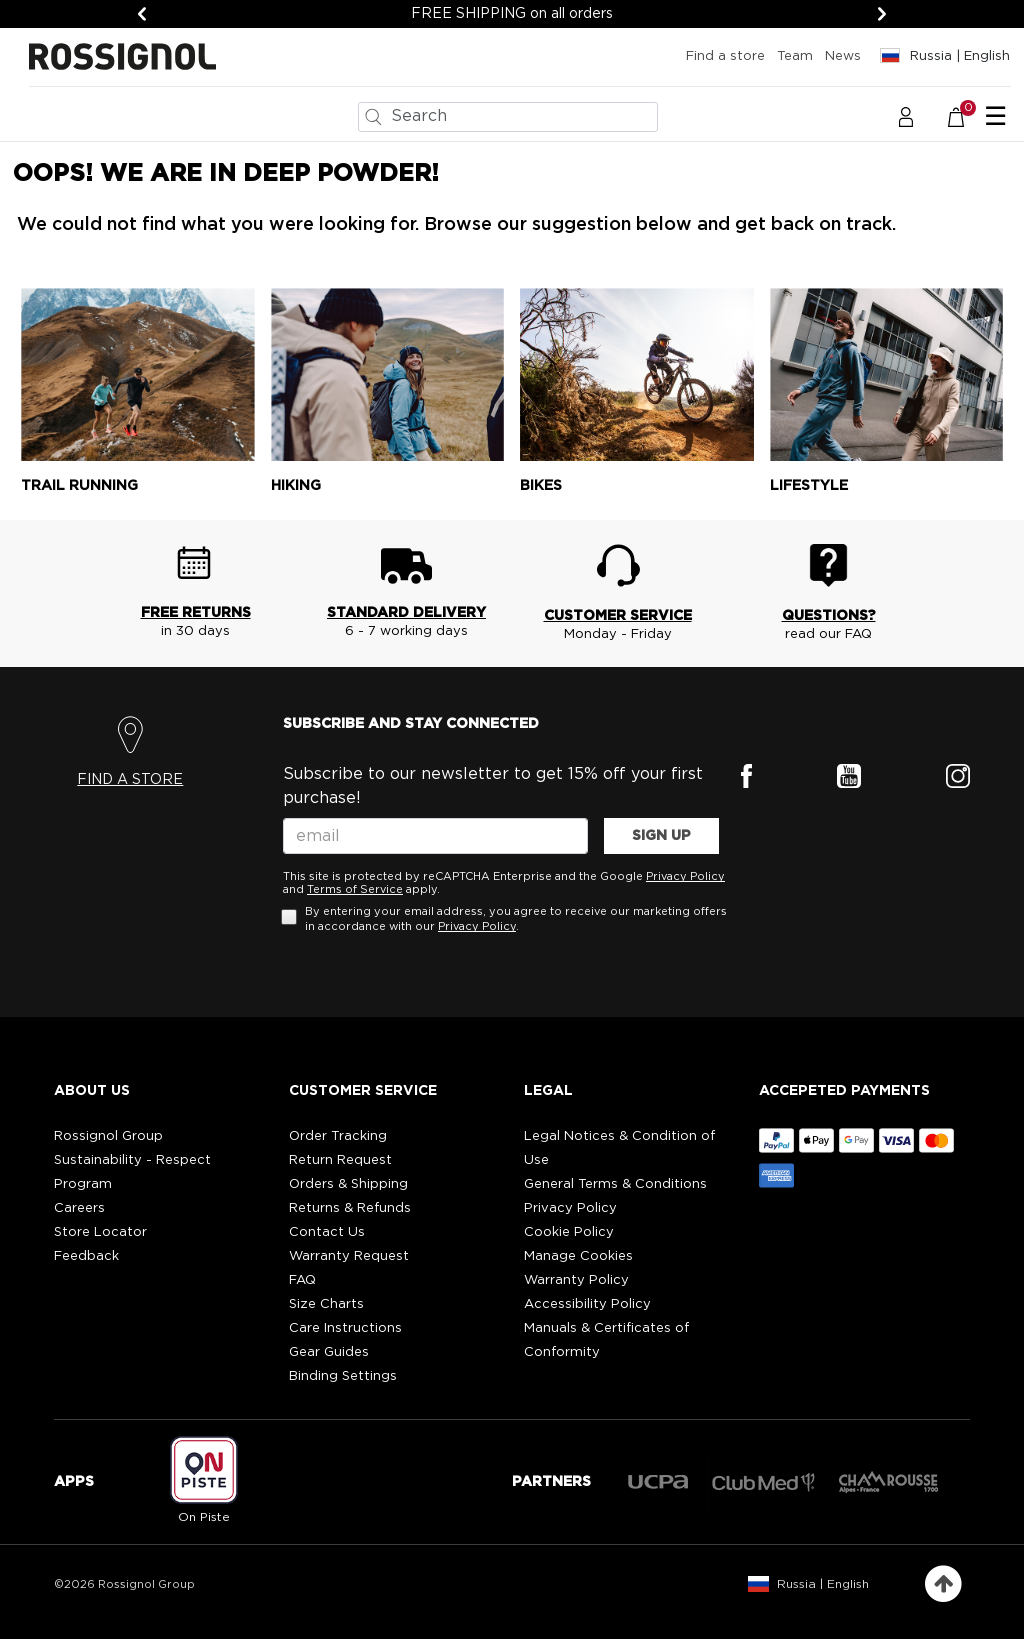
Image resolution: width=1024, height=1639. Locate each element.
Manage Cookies (578, 1256)
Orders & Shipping (348, 1184)
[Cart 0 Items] (966, 116)
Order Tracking (338, 1136)
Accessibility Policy (587, 1304)
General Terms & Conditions (615, 1184)
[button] (906, 116)
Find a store (725, 56)
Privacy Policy (685, 876)
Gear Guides (329, 1352)
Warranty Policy (576, 1280)
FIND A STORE (130, 780)
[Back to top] (943, 1584)
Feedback (86, 1256)
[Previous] (142, 14)
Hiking (296, 486)
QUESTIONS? (829, 616)
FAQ (302, 1280)
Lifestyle (809, 486)
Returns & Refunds (350, 1208)
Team (795, 56)
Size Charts (326, 1304)
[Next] (882, 14)
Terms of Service (355, 889)
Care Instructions (345, 1328)
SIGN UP (661, 836)
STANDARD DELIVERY (406, 613)
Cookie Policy (569, 1232)
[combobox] (508, 117)
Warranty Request (349, 1256)
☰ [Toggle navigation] (995, 117)
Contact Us (327, 1232)
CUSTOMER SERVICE (618, 616)
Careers (79, 1208)
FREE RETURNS (196, 613)
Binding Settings (343, 1376)
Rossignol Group (108, 1136)
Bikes (541, 486)
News (843, 56)
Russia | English (823, 1584)
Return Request (340, 1160)
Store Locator (100, 1232)
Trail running (79, 486)
